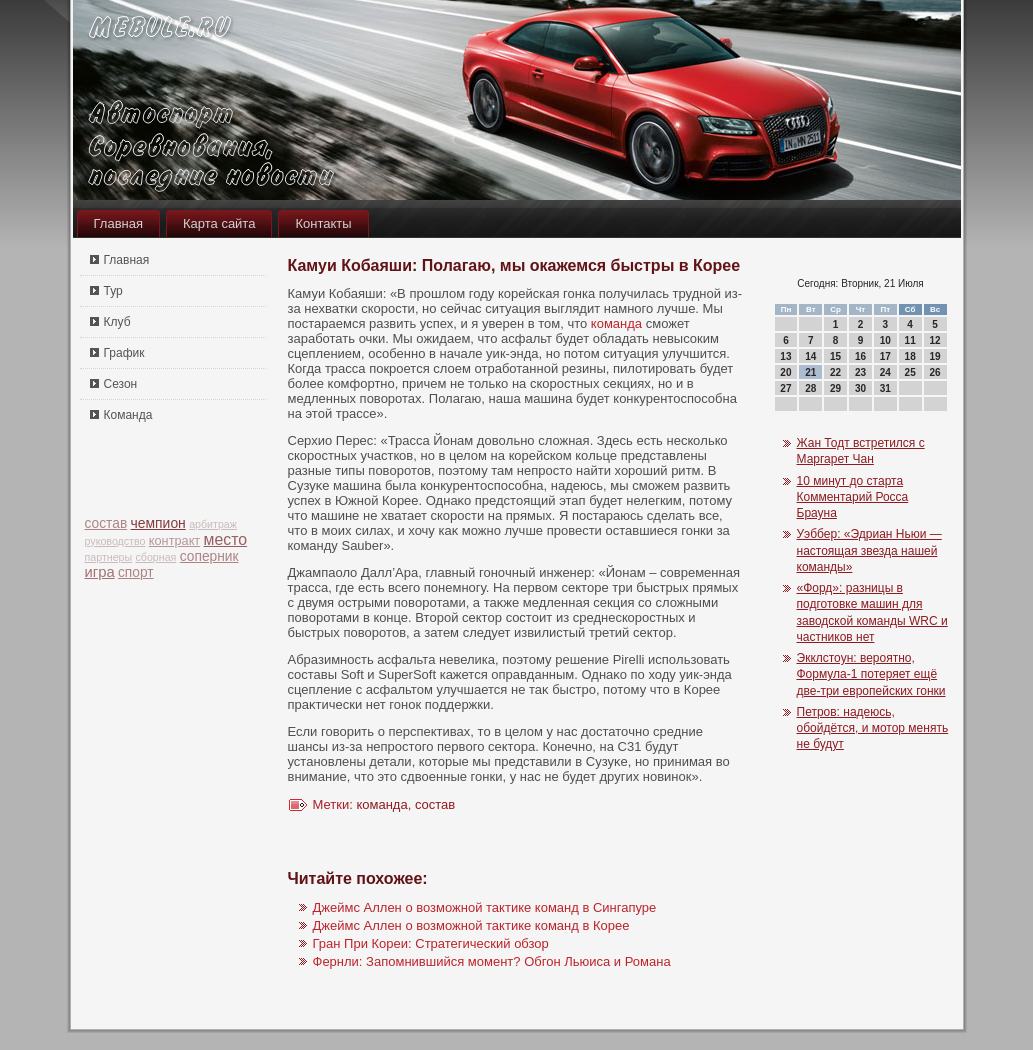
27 (785, 388)
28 (810, 388)
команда (616, 323)
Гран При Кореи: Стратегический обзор (431, 943)
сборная (156, 557)
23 (860, 372)
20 (785, 372)
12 (934, 340)
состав (106, 523)
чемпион (158, 523)
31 (885, 388)
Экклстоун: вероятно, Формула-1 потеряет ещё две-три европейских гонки (871, 674)
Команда (128, 415)
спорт (136, 572)
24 (885, 372)
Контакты (323, 223)
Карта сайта (219, 223)
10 (885, 340)
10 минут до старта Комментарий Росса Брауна (853, 497)
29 (835, 388)
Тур (113, 291)
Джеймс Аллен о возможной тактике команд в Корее (471, 925)
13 (785, 356)
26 (934, 372)
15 (835, 356)
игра (100, 572)
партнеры (109, 557)
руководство (115, 541)
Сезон (121, 384)
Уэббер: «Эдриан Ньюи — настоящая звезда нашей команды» (869, 550)
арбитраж (213, 524)
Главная (118, 223)
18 (910, 356)
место (226, 539)
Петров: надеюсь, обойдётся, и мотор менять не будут (873, 728)
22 (835, 372)
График (124, 353)
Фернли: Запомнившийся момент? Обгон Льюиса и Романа (492, 961)
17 (885, 356)
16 (860, 356)
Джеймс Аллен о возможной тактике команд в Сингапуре (485, 907)
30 (860, 388)
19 (934, 356)
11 (910, 340)
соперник (209, 556)
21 (810, 372)
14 (810, 356)
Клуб (117, 322)
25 (910, 372)
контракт (174, 540)
